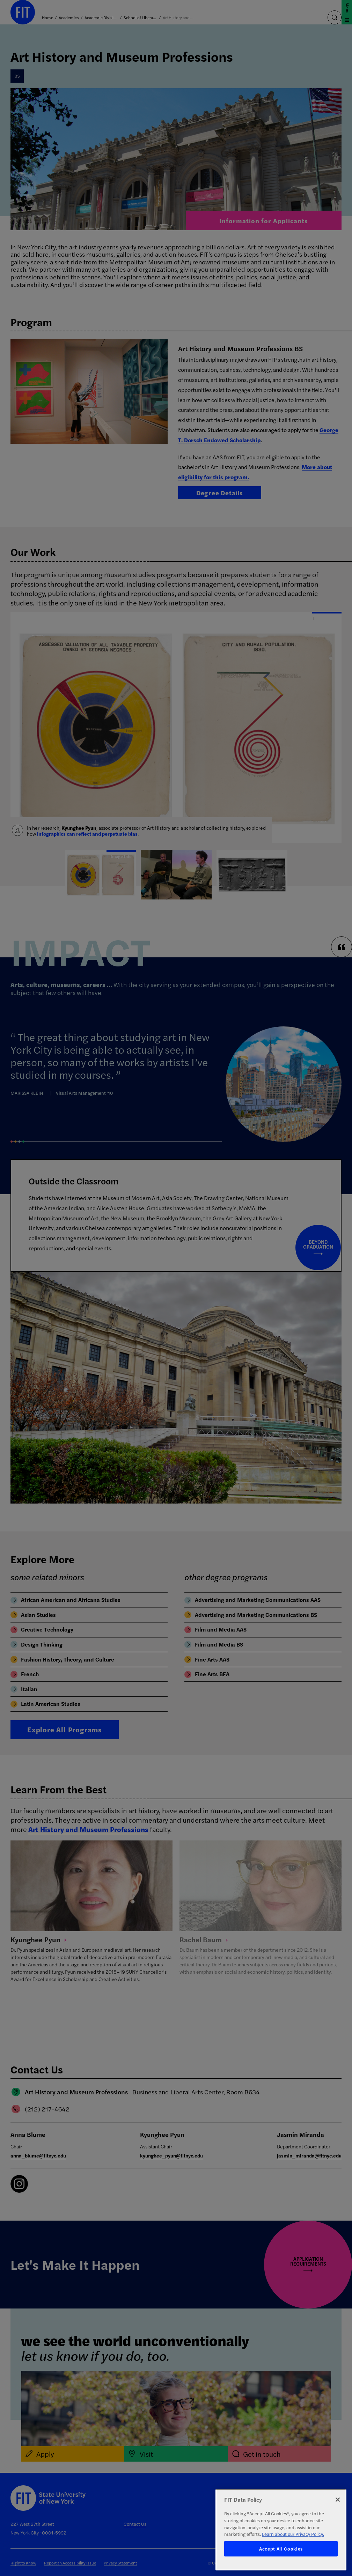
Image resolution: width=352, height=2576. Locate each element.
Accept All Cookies (281, 2548)
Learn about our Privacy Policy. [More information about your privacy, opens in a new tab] (293, 2534)
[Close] (337, 2499)
